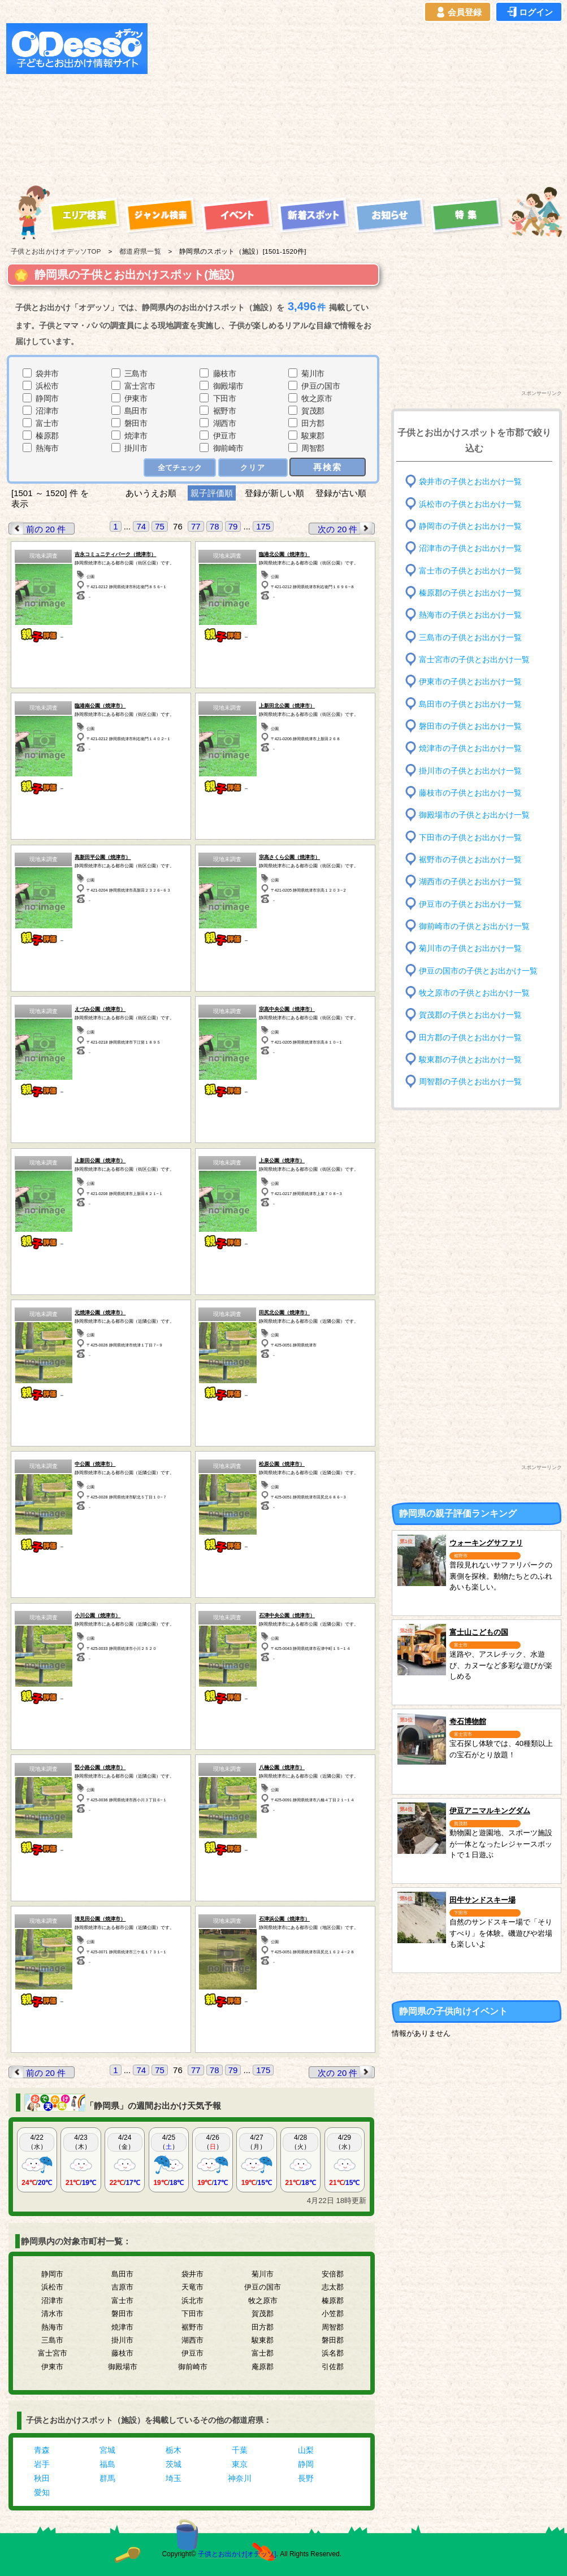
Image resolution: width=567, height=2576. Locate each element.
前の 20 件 (37, 529)
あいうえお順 (150, 493)
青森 (42, 2450)
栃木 (173, 2450)
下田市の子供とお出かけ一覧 (470, 837)
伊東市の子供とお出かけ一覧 (470, 681)
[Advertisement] (294, 102)
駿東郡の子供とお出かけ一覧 (470, 1059)
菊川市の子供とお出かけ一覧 (470, 948)
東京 (240, 2464)
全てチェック (180, 467)
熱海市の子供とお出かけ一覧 (470, 615)
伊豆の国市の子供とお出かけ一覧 (478, 970)
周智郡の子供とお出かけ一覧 (470, 1082)
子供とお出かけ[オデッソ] (237, 2554)
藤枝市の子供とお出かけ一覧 (470, 793)
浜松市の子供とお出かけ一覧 (470, 503)
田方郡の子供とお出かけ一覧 (470, 1037)
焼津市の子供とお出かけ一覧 (470, 748)
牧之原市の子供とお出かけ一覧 (474, 993)
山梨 (306, 2450)
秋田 (42, 2478)
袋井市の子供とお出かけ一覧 (470, 481)
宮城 (107, 2450)
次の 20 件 (346, 529)
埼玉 (173, 2478)
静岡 (306, 2464)
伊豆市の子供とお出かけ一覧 (470, 904)
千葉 (240, 2450)
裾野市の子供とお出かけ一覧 (470, 859)
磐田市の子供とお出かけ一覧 (470, 726)
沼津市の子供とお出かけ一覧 (470, 548)
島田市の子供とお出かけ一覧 (470, 704)
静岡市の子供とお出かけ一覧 (470, 526)
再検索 (327, 467)
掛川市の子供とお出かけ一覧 (470, 770)
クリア (253, 467)
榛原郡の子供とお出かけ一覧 (470, 593)
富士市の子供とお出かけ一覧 (470, 570)
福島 (107, 2464)
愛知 (42, 2492)
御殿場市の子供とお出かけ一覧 (474, 815)
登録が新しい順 (274, 493)
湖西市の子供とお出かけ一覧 (470, 882)
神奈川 (240, 2478)
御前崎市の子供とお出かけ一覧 (474, 926)
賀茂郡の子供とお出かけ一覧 (470, 1015)
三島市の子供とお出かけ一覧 (470, 637)
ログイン (529, 12)
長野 (306, 2478)
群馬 (107, 2478)
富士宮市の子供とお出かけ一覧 (474, 659)
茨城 (173, 2464)
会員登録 (458, 12)
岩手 (42, 2464)
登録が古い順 (342, 493)
